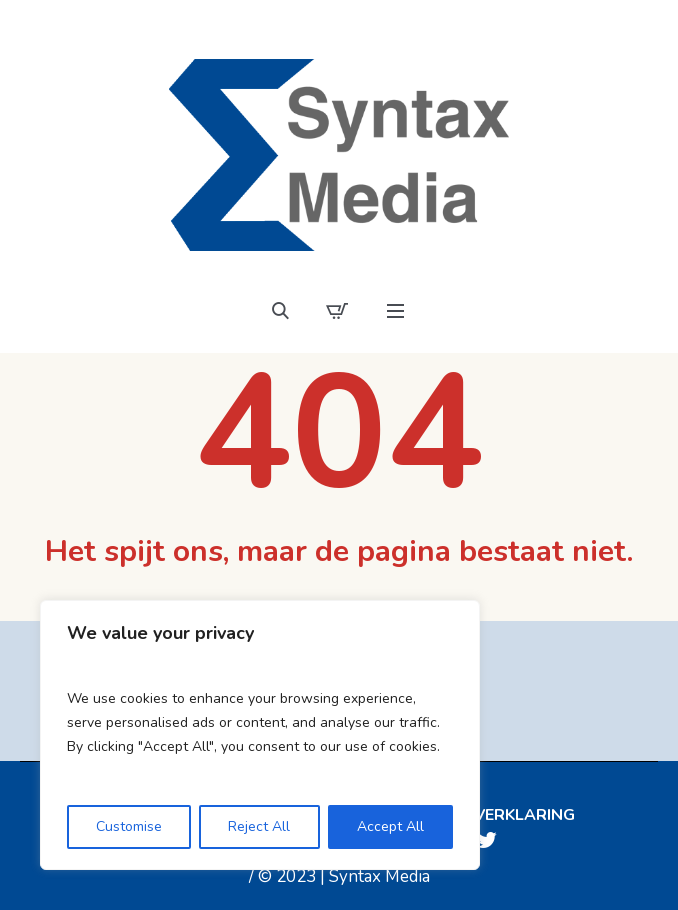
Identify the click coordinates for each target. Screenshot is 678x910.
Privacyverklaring (490, 815)
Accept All (390, 826)
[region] (260, 735)
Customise (129, 826)
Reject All (259, 826)
